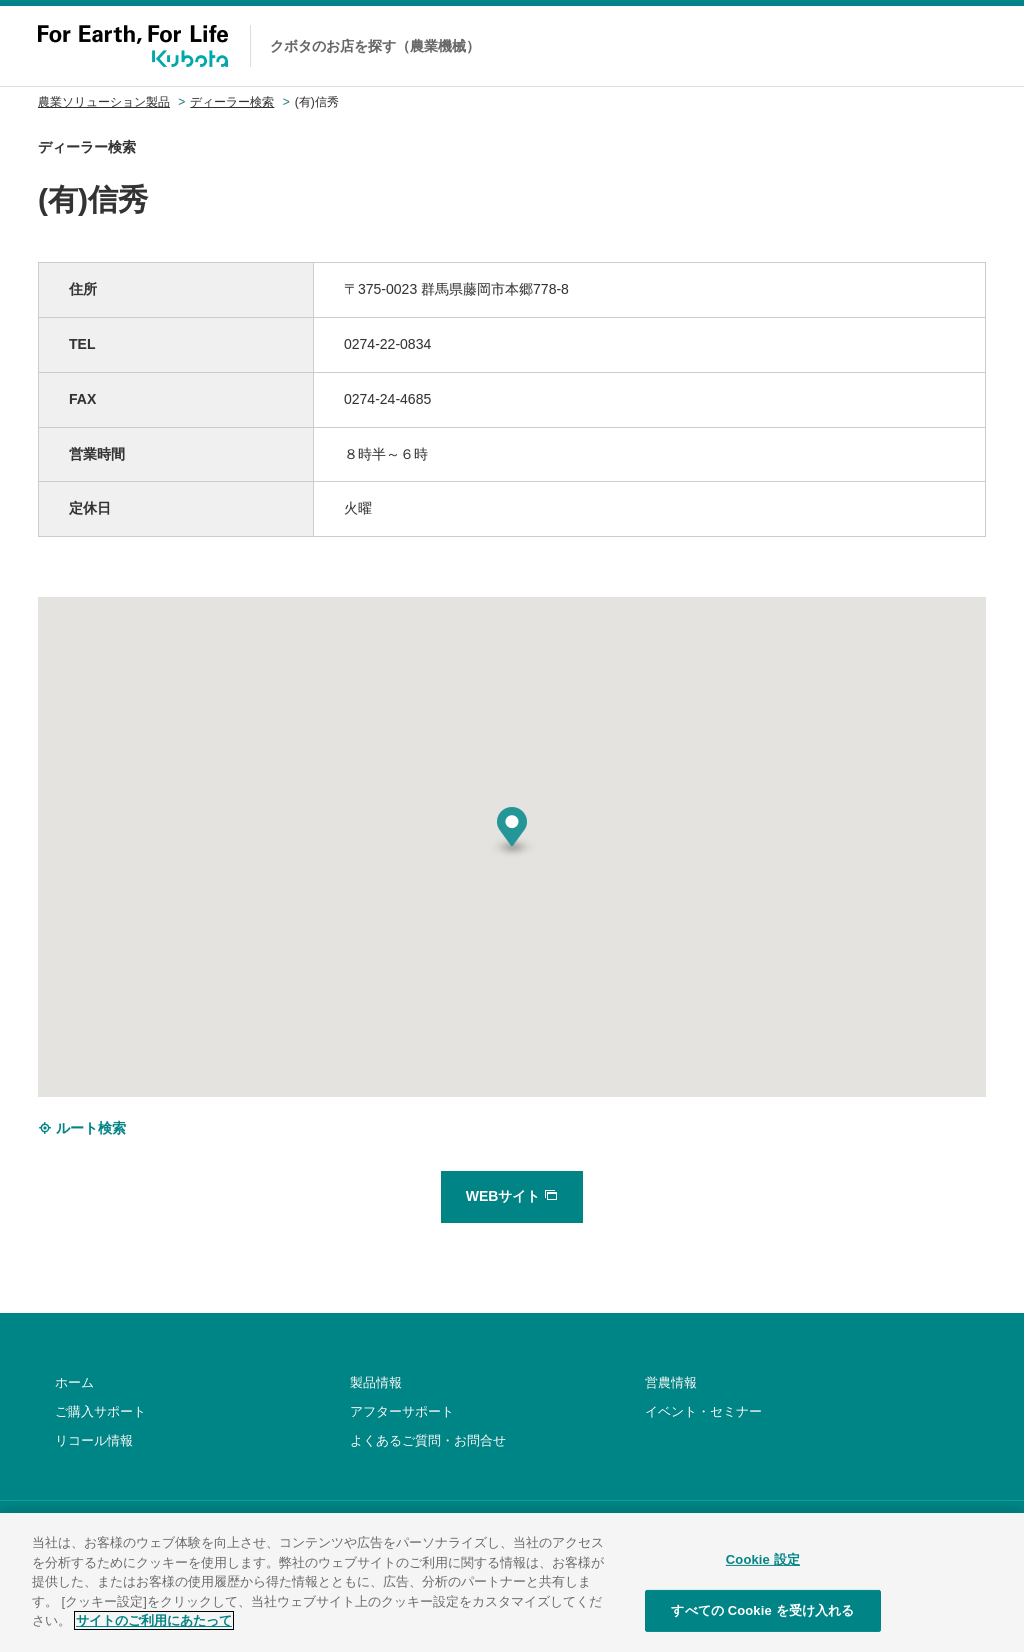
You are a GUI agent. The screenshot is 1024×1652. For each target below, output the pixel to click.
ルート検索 (82, 1128)
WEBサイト (512, 1196)
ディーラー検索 (232, 102)
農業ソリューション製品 (104, 102)
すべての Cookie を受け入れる (762, 1624)
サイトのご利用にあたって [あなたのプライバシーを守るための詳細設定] (154, 1634)
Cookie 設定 (763, 1573)
